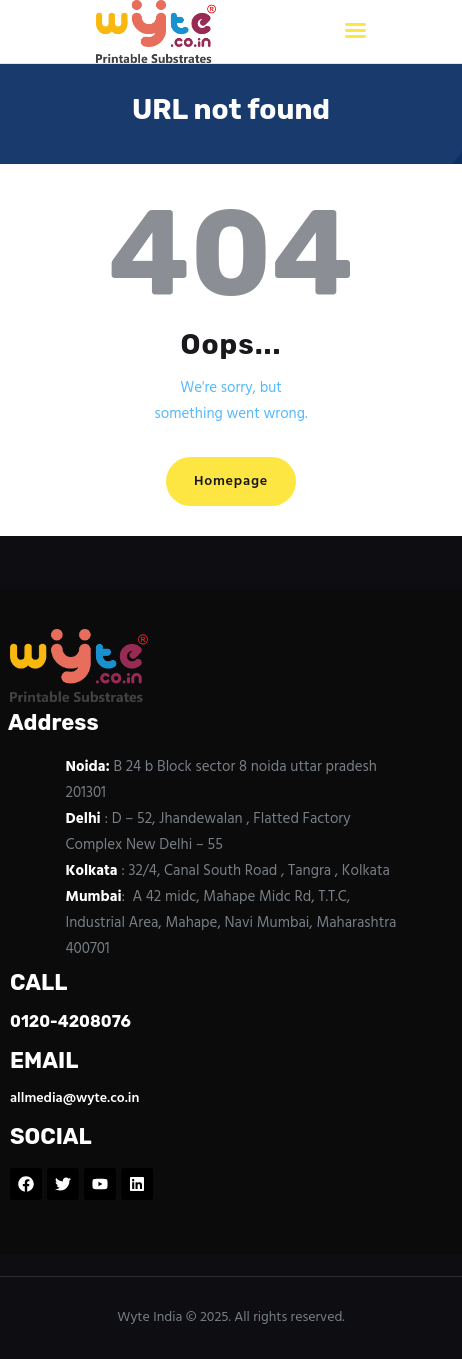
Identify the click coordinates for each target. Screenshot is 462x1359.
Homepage (231, 481)
